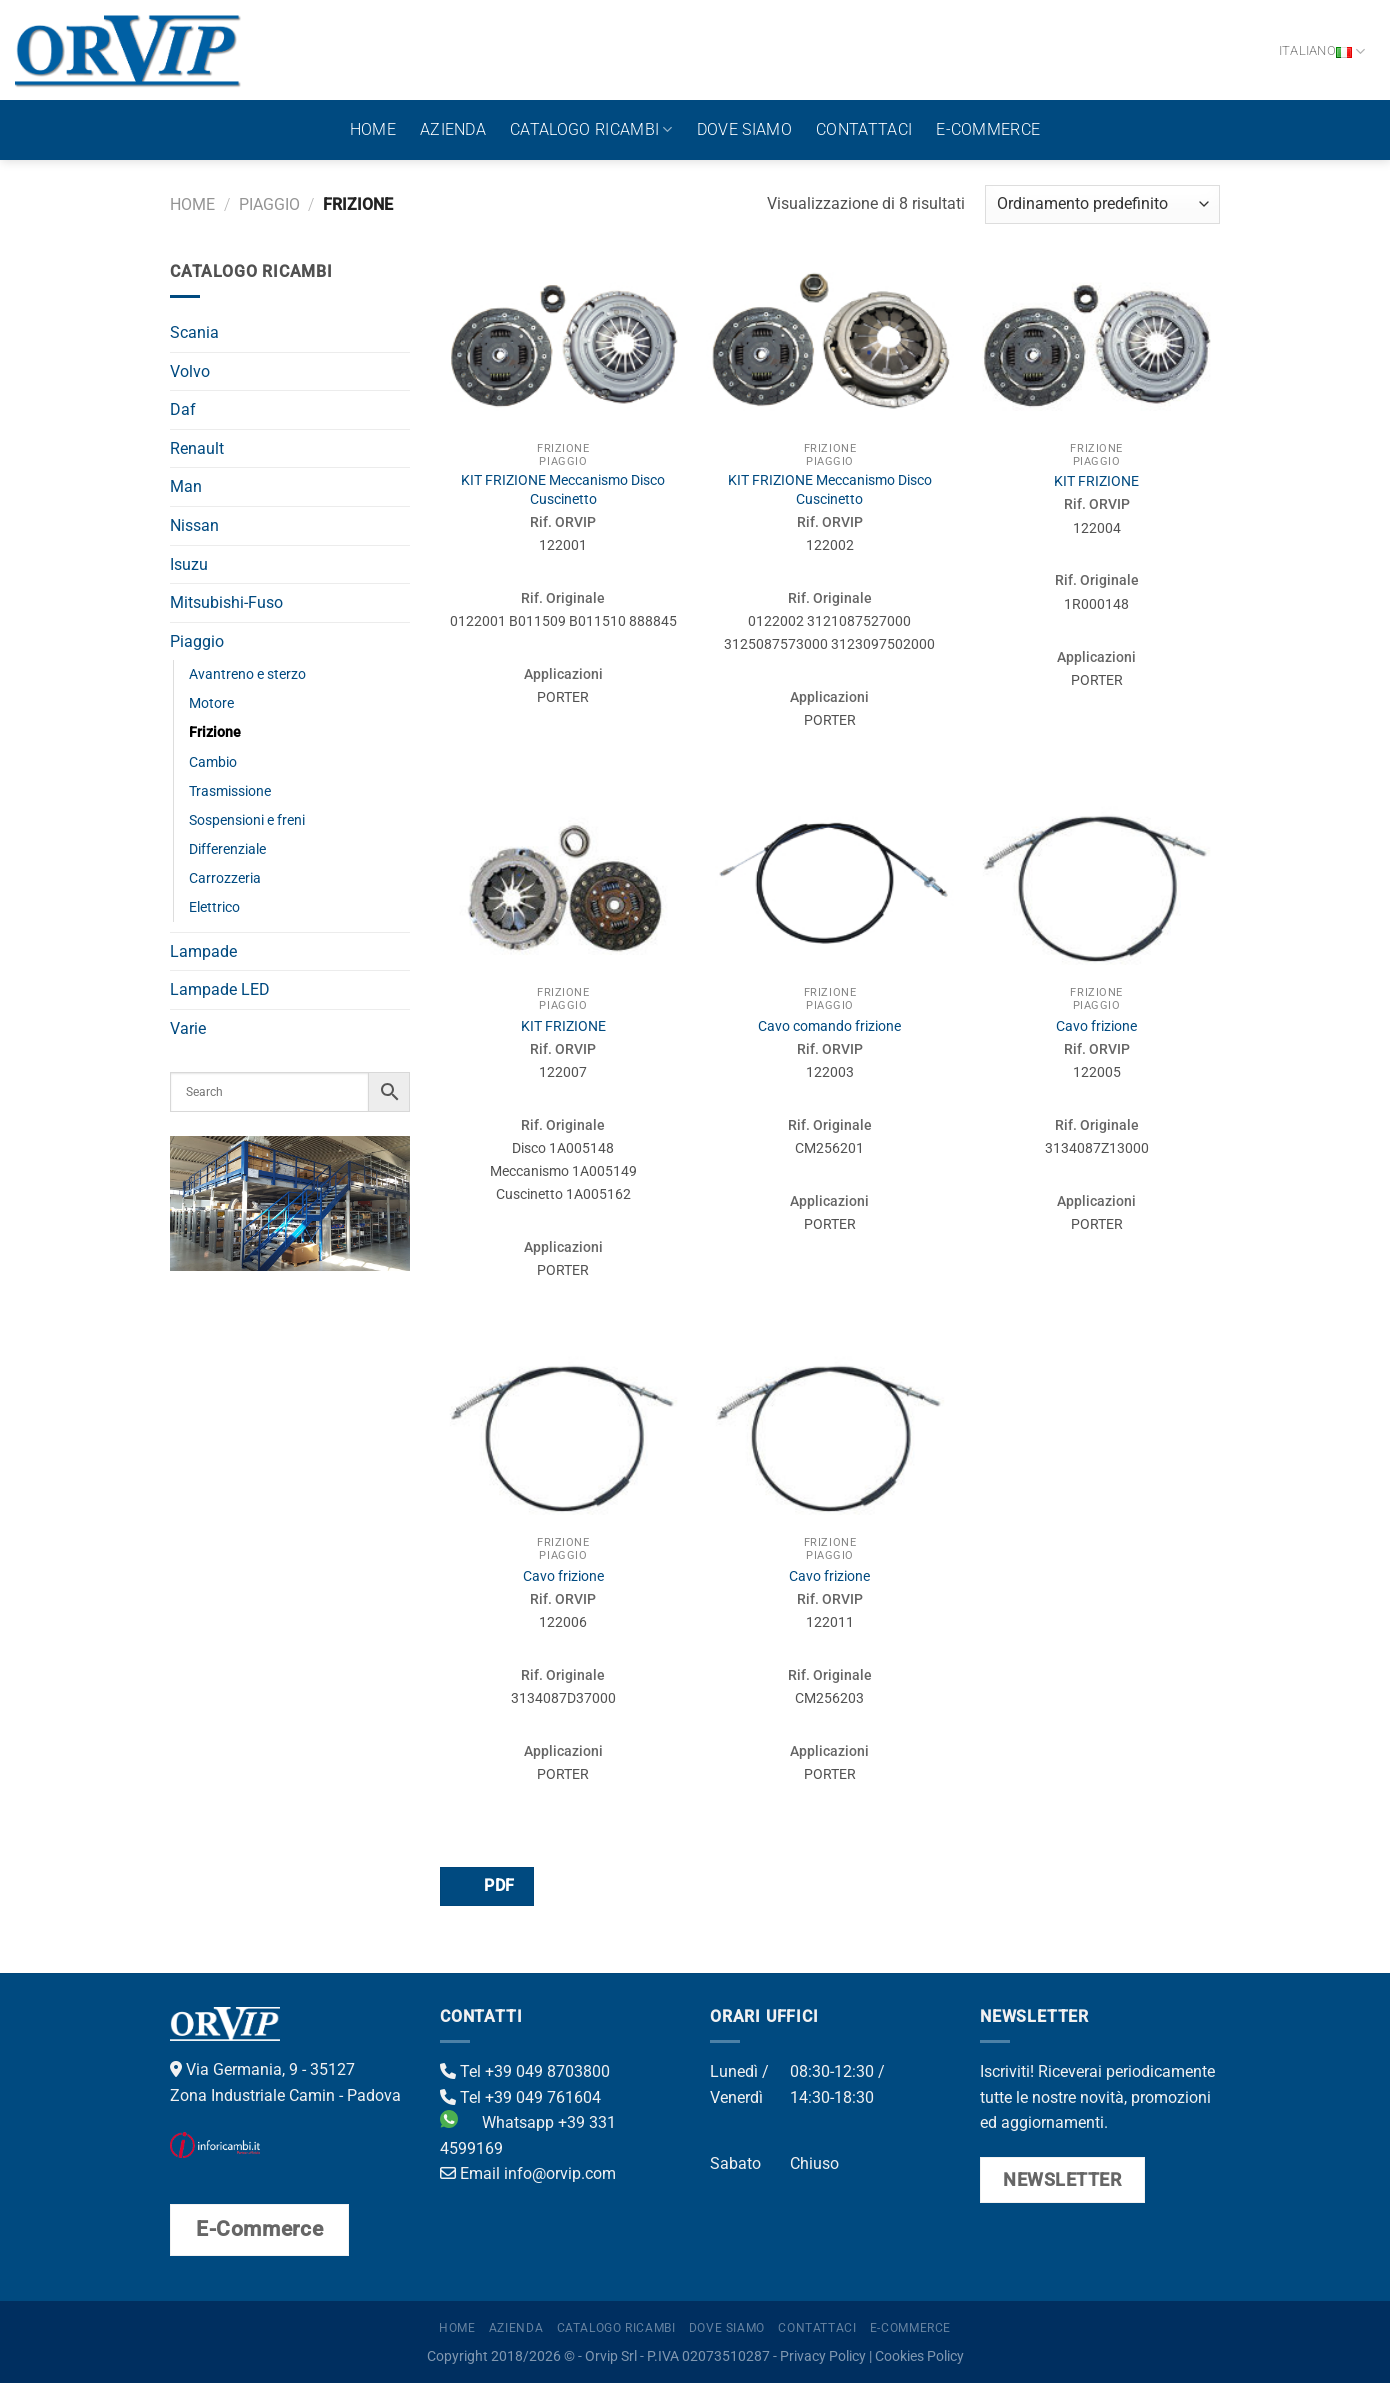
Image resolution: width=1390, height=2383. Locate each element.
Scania (194, 332)
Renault (197, 448)
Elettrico (214, 907)
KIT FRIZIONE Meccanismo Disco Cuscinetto (563, 490)
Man (186, 486)
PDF (486, 1885)
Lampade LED (220, 989)
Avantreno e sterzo (247, 674)
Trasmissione (230, 791)
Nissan (194, 525)
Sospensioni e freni (247, 820)
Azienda (453, 129)
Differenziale (227, 849)
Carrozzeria (225, 878)
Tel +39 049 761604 (520, 2097)
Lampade (203, 951)
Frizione (215, 732)
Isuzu (189, 564)
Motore (211, 703)
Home (373, 129)
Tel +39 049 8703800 (525, 2071)
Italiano (1322, 51)
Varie (188, 1028)
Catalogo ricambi (591, 130)
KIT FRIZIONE (1096, 481)
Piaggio (269, 204)
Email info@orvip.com (528, 2173)
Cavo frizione (1096, 1026)
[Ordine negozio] (1102, 204)
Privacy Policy (823, 2356)
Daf (183, 409)
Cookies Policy (919, 2356)
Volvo (190, 371)
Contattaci (864, 129)
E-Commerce (988, 129)
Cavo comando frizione (829, 1026)
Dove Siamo (744, 129)
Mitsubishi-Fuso (226, 602)
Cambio (213, 762)
